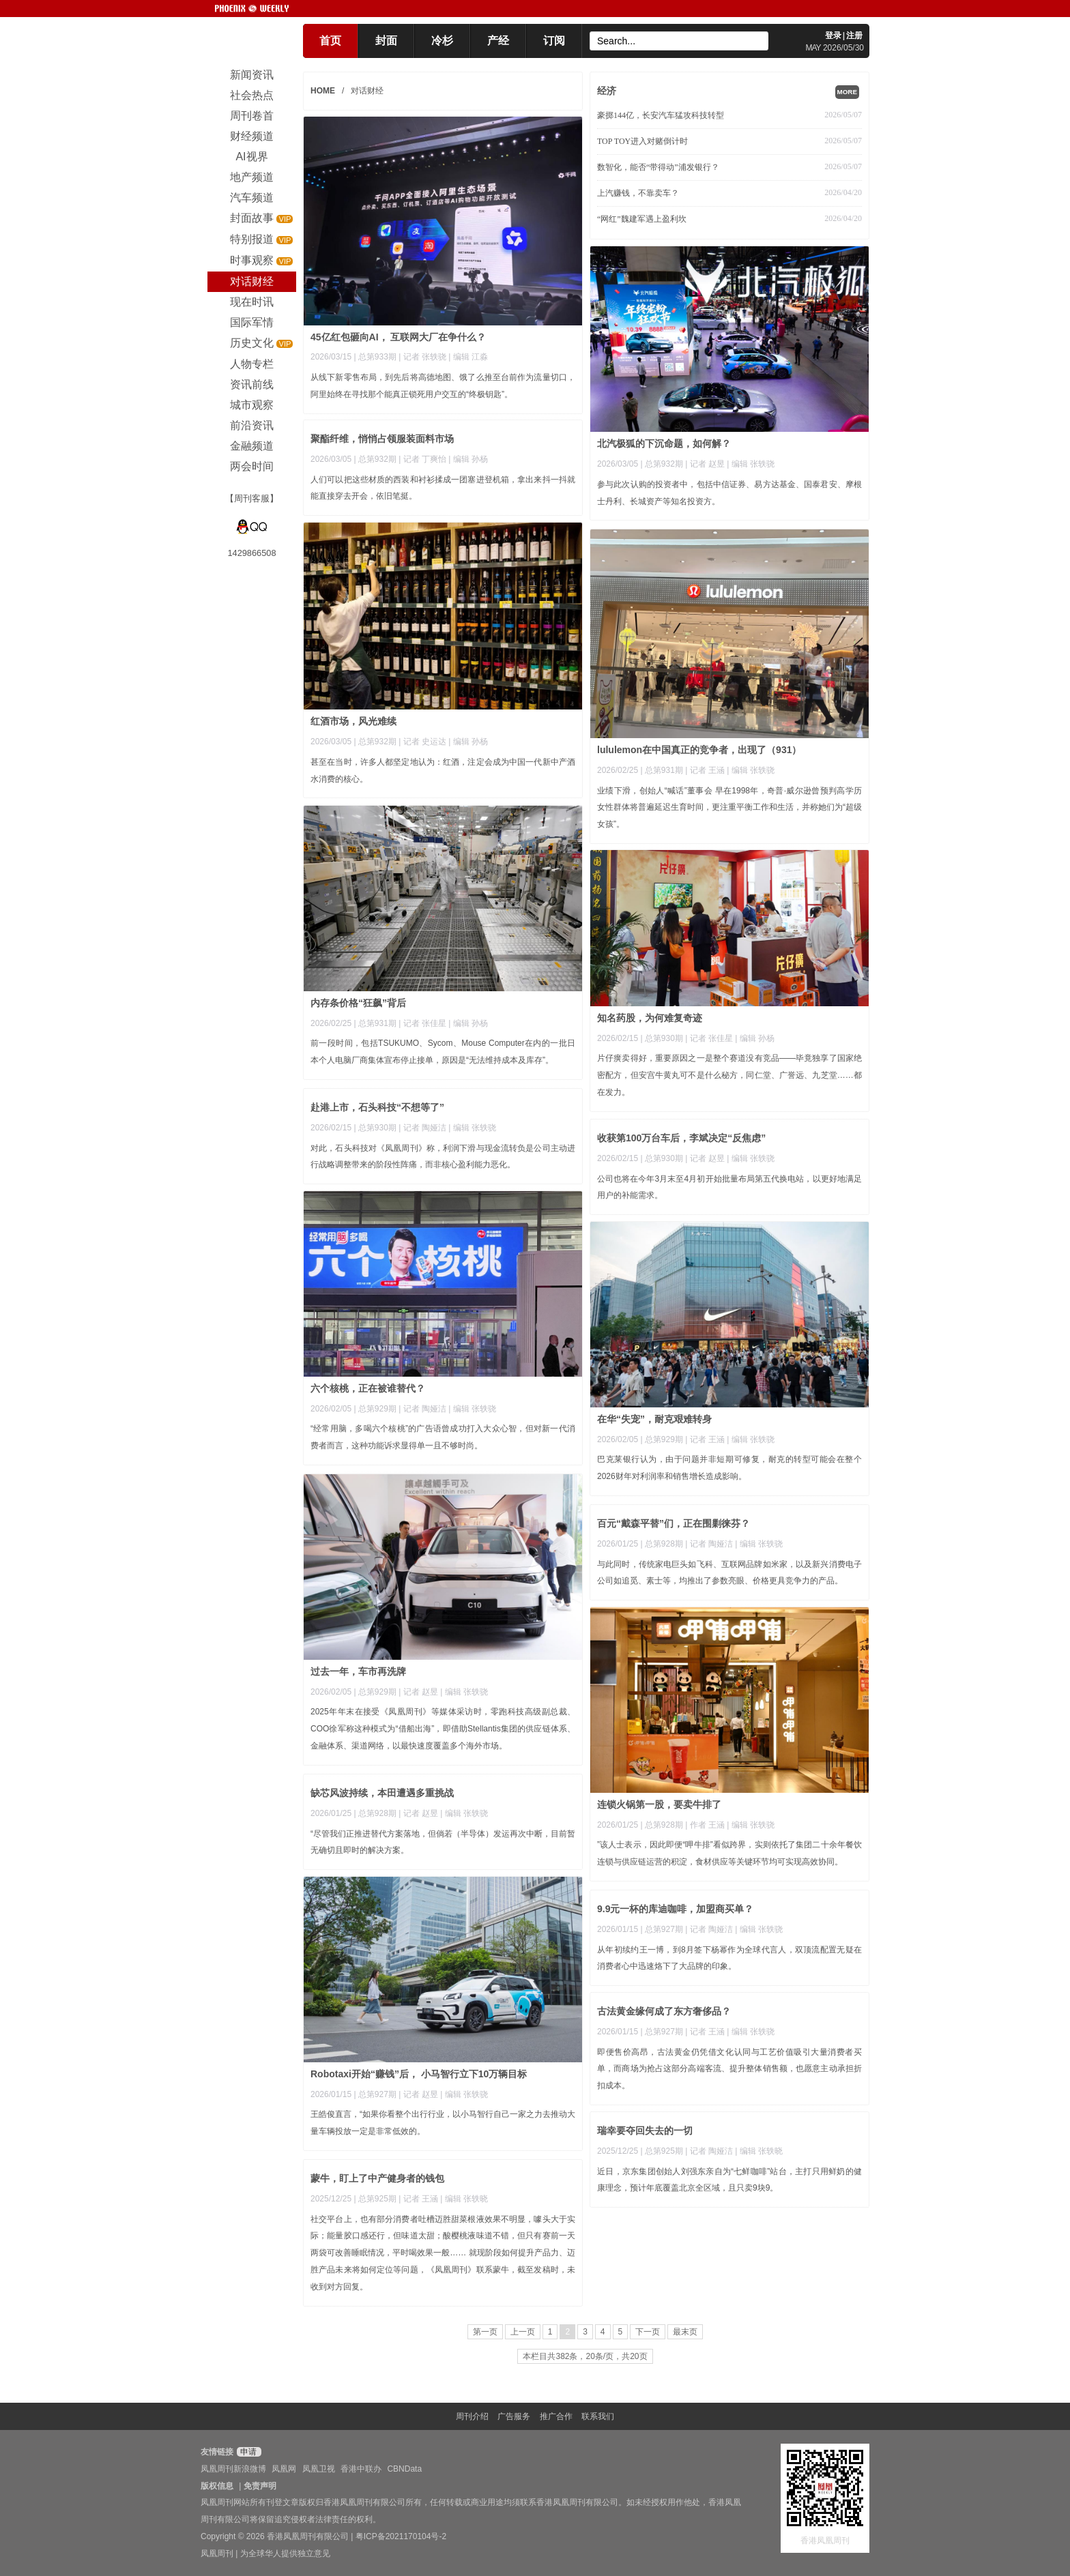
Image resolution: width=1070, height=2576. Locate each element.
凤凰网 (284, 2469)
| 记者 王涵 (706, 770)
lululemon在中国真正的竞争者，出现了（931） (699, 749)
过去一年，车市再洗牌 (358, 1671)
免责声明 (260, 2486)
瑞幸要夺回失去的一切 (645, 2130)
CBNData (404, 2469)
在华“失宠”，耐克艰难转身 (654, 1419)
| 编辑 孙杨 (468, 459)
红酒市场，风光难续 (353, 721)
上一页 (522, 2332)
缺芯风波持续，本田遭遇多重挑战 (382, 1792)
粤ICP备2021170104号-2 (401, 2536)
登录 (833, 35)
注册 (854, 35)
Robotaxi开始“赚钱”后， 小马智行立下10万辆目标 (418, 2073)
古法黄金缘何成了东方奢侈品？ (664, 2011)
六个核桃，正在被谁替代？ (367, 1388)
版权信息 (217, 2486)
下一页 (647, 2332)
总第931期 (664, 770)
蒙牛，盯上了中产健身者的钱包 (377, 2178)
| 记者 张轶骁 (423, 357)
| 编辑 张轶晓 (759, 2151)
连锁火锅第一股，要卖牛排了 (659, 1804)
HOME (322, 91)
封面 (386, 40)
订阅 (554, 40)
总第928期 (664, 1544)
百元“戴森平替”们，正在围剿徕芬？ (673, 1523)
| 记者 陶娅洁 (423, 1127)
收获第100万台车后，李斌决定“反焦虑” (681, 1137)
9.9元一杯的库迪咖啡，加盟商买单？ (675, 1908)
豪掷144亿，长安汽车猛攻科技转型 (660, 115)
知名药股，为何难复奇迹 (649, 1017)
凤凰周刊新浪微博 (233, 2469)
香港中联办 (361, 2469)
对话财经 (367, 91)
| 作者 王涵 (706, 1825)
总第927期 (377, 2094)
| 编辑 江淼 (468, 357)
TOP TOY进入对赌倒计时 (642, 141)
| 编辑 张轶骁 (751, 464)
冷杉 (442, 40)
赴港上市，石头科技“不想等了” (377, 1107)
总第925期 (664, 2151)
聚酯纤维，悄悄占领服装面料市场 (382, 438)
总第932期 (664, 464)
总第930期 (664, 1038)
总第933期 (377, 357)
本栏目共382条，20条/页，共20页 (585, 2356)
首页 (330, 40)
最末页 (685, 2332)
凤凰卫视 (318, 2469)
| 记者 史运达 (423, 741)
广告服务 (513, 2416)
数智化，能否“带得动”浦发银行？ (658, 167)
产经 (498, 40)
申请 (247, 2452)
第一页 (485, 2332)
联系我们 (597, 2416)
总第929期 (377, 1409)
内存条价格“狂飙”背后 (358, 1002)
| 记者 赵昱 (706, 464)
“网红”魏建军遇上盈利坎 (641, 219)
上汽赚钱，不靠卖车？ (638, 193)
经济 (606, 90)
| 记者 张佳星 (423, 1023)
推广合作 (556, 2416)
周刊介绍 (472, 2416)
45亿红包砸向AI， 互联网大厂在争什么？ (398, 337)
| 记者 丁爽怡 (423, 459)
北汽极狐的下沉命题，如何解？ (664, 443)
